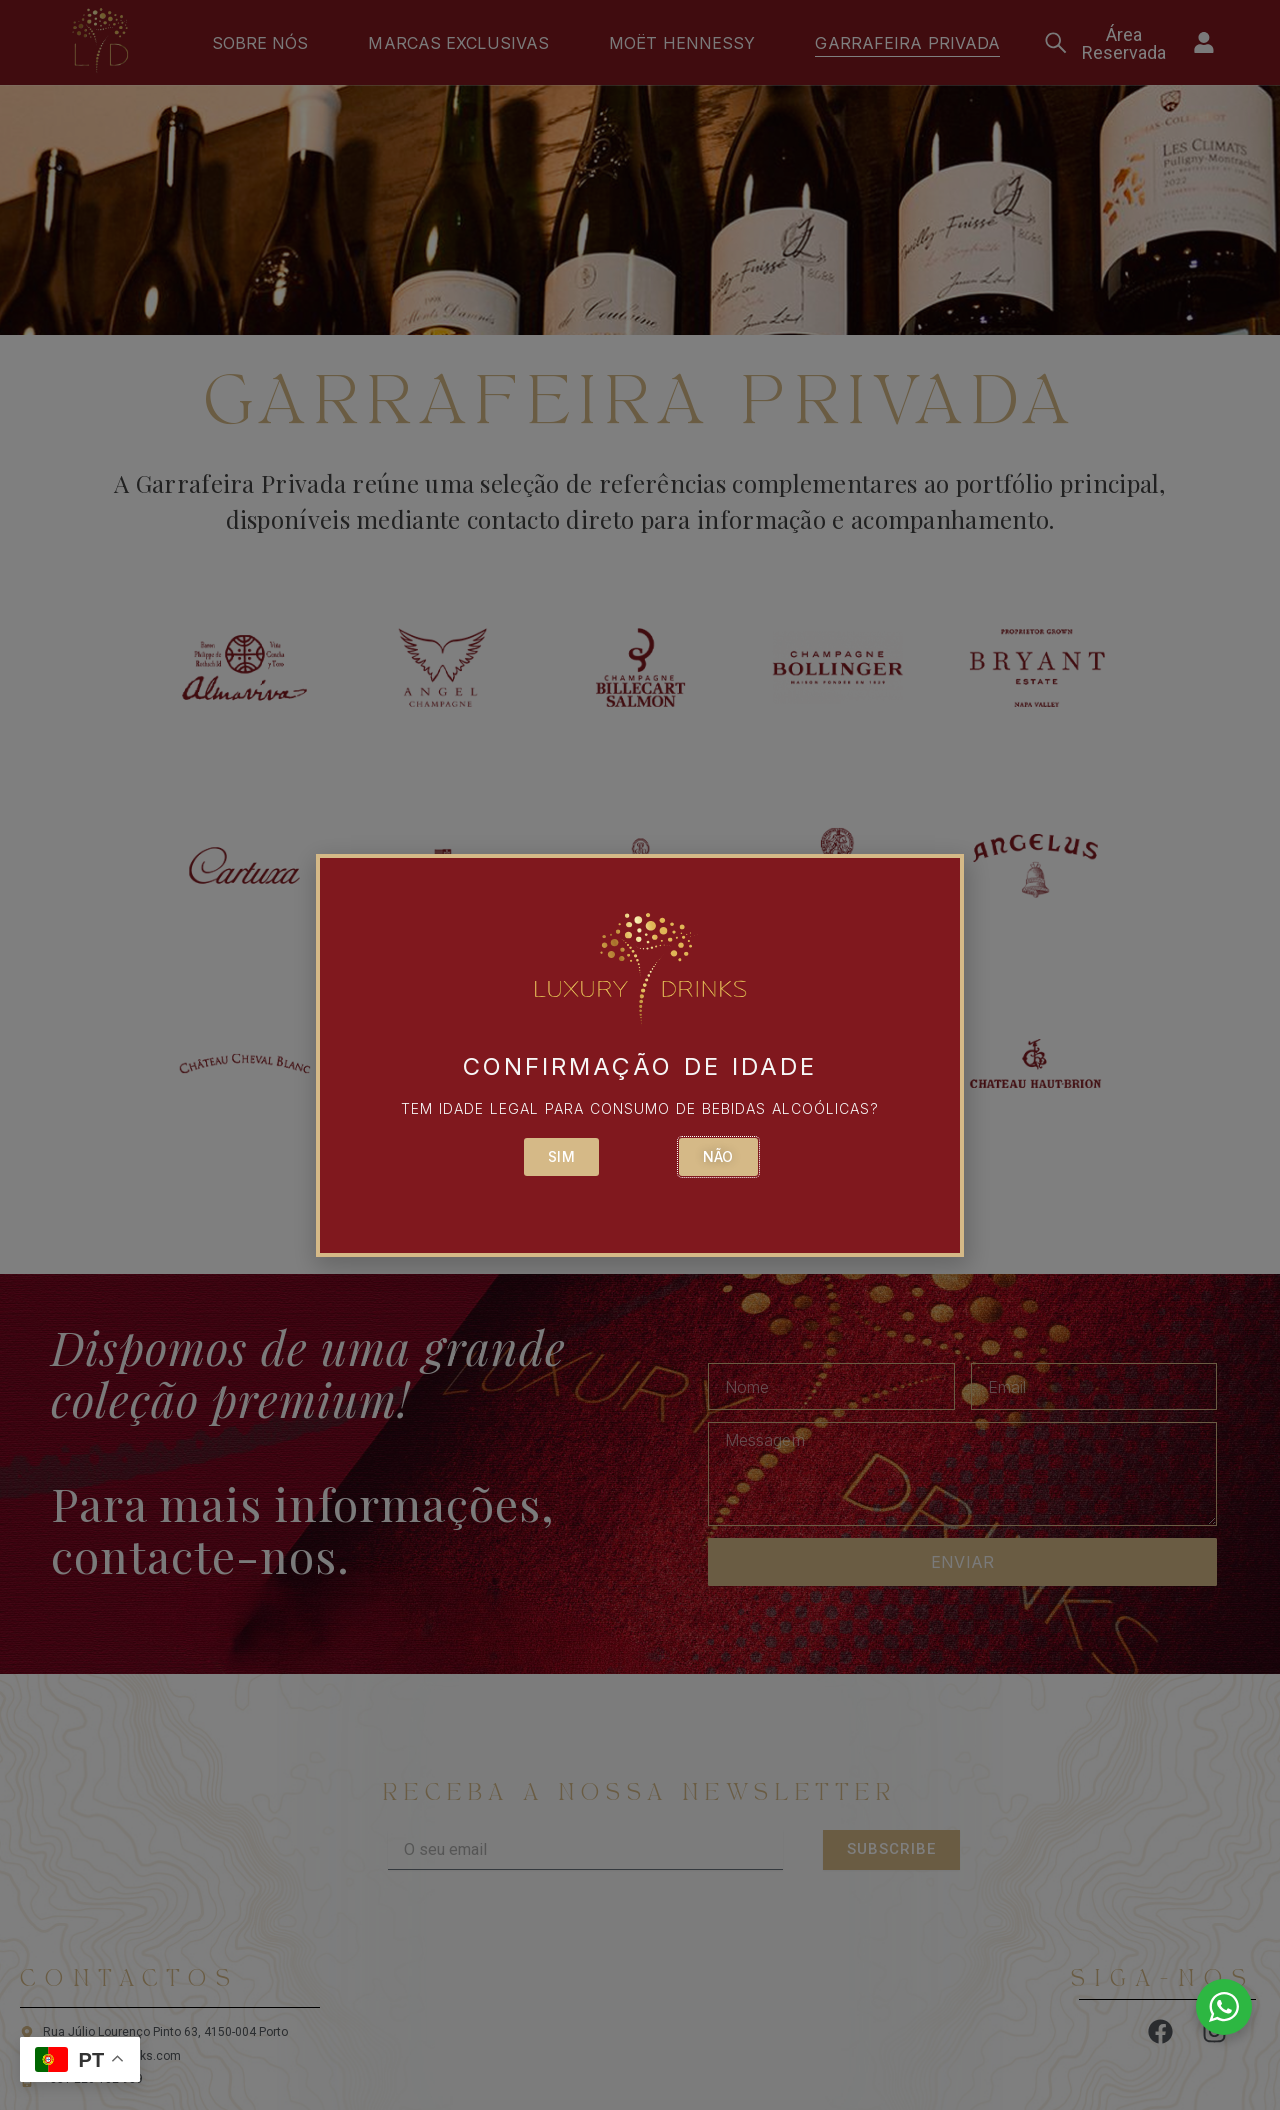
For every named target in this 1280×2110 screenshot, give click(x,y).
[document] (640, 1055)
